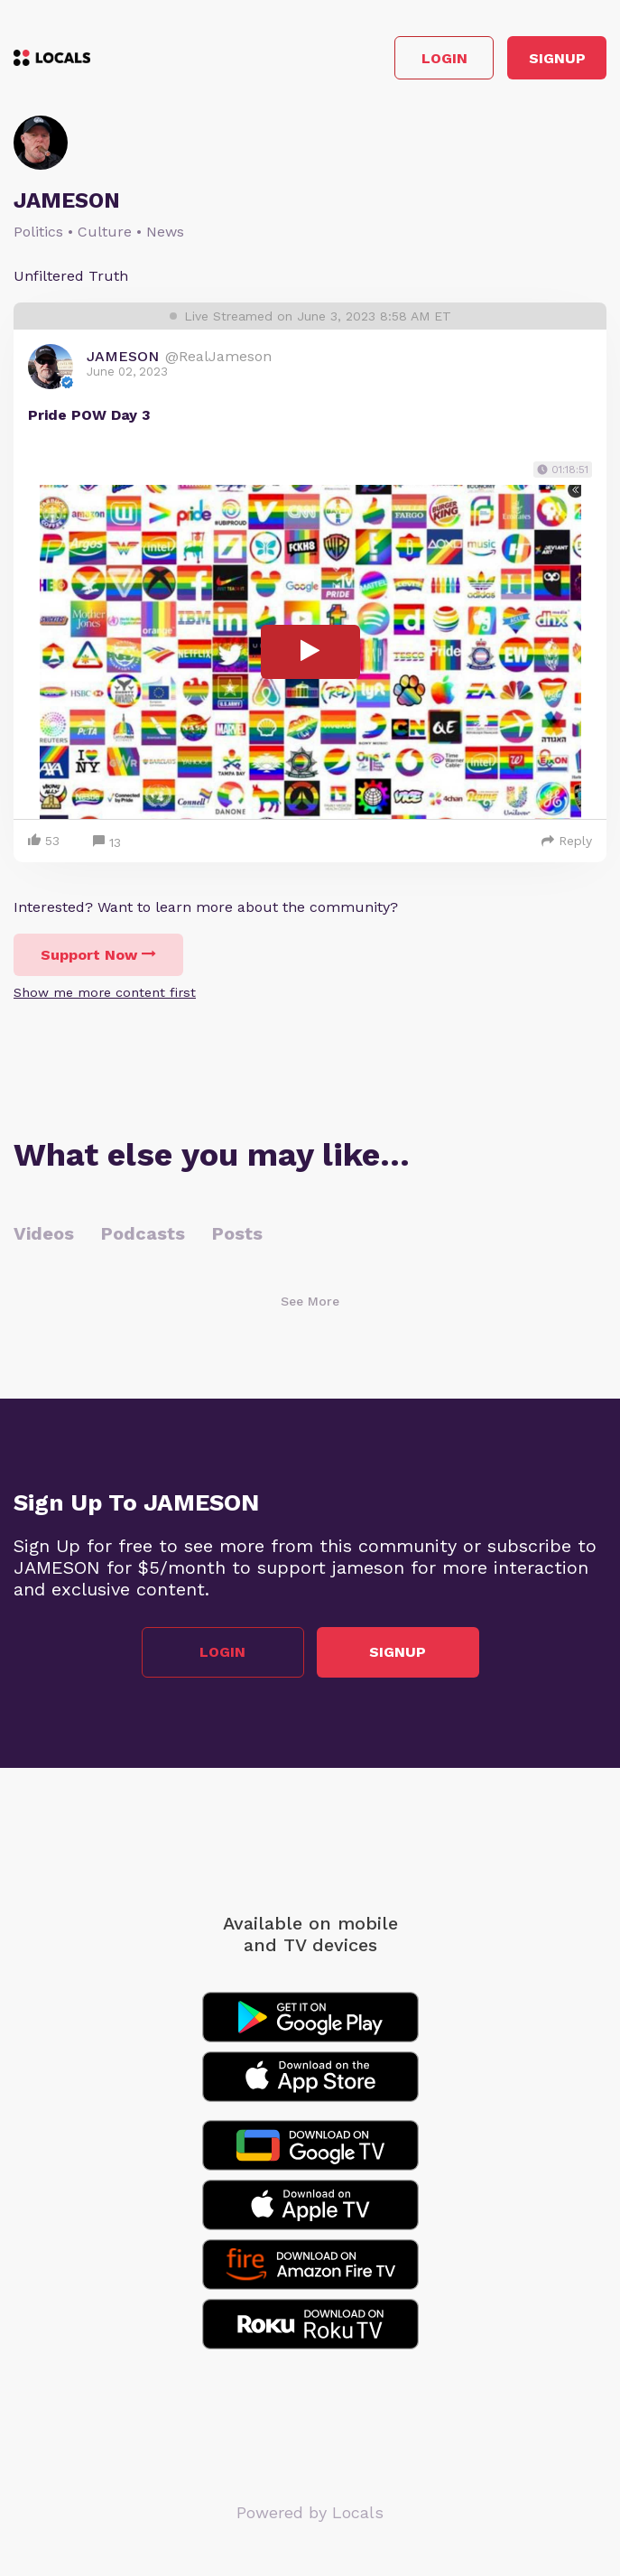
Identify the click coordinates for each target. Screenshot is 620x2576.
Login (444, 58)
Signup (557, 58)
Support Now (98, 954)
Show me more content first (105, 992)
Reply (566, 840)
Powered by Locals (310, 2512)
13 (107, 842)
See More (310, 1301)
